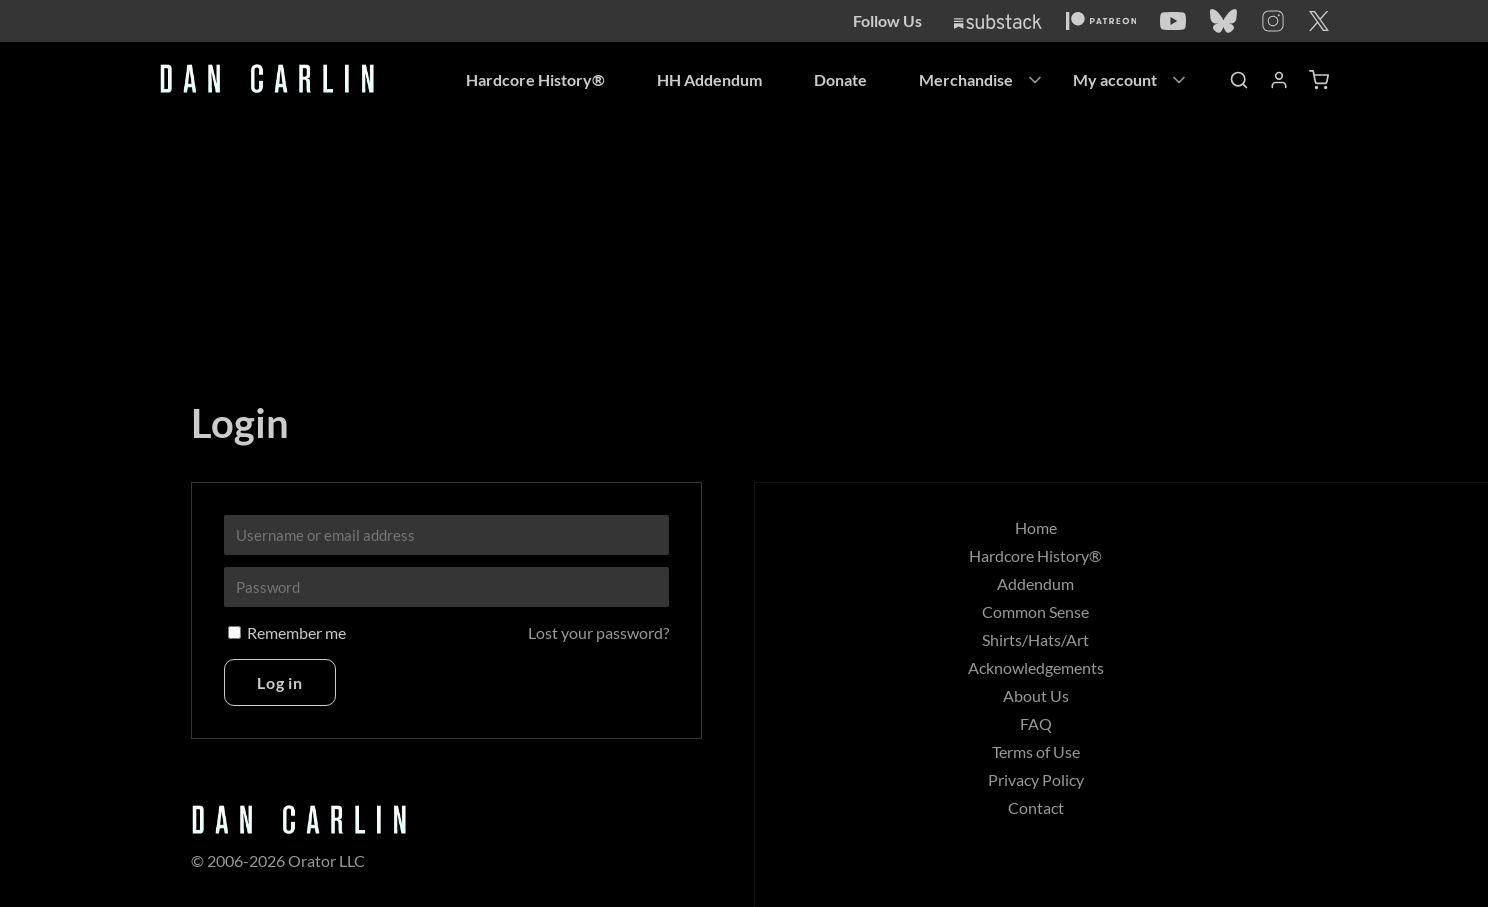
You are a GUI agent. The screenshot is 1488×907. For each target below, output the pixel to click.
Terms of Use (1036, 751)
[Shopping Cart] (1319, 80)
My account (1115, 79)
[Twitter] (1319, 21)
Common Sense (1035, 611)
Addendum (1035, 583)
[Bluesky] (1223, 21)
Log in (280, 682)
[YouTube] (1173, 21)
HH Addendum (709, 79)
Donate (840, 79)
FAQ (1036, 723)
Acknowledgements (1036, 667)
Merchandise (966, 79)
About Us (1036, 695)
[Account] (1279, 80)
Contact (1036, 807)
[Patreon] (1101, 21)
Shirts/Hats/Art (1035, 639)
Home (1036, 527)
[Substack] (998, 21)
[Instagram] (1273, 21)
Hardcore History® (535, 79)
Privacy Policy (1036, 779)
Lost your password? (598, 632)
